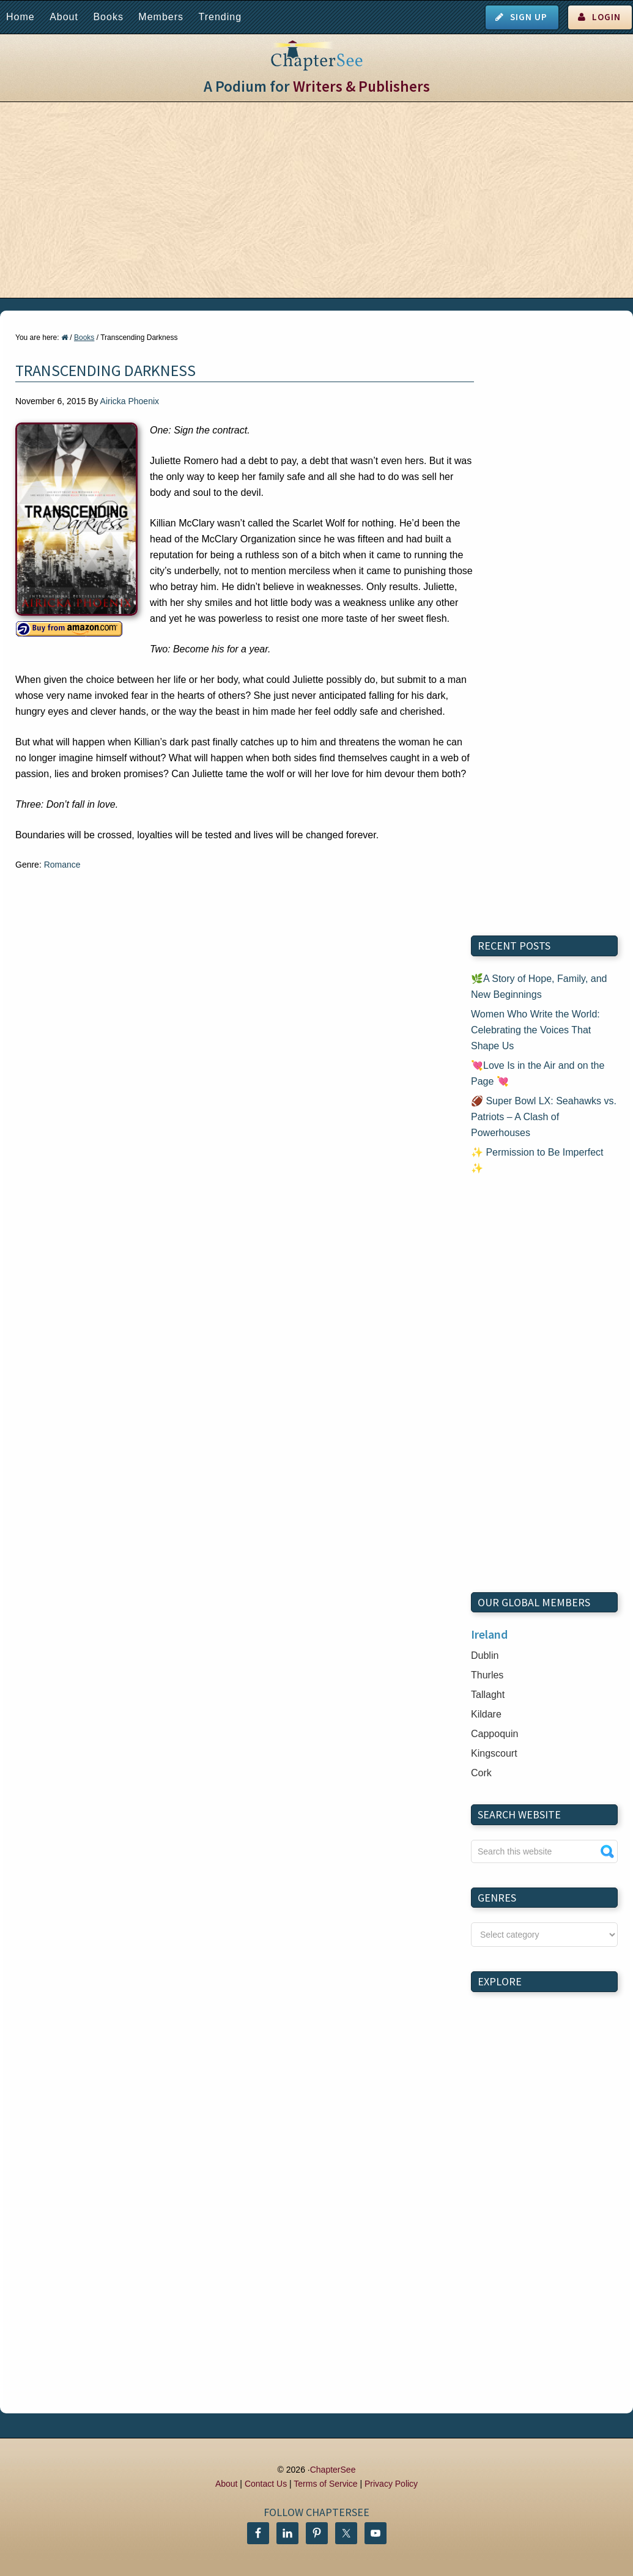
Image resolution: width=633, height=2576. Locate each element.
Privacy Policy (391, 2484)
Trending (220, 17)
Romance (62, 864)
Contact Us (266, 2484)
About (64, 17)
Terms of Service (325, 2484)
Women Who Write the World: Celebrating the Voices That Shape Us (535, 1030)
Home (20, 17)
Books (108, 17)
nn (544, 1934)
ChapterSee (333, 2470)
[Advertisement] (316, 200)
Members (160, 17)
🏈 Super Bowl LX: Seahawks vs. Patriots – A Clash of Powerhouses (543, 1117)
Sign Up (528, 17)
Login (606, 17)
